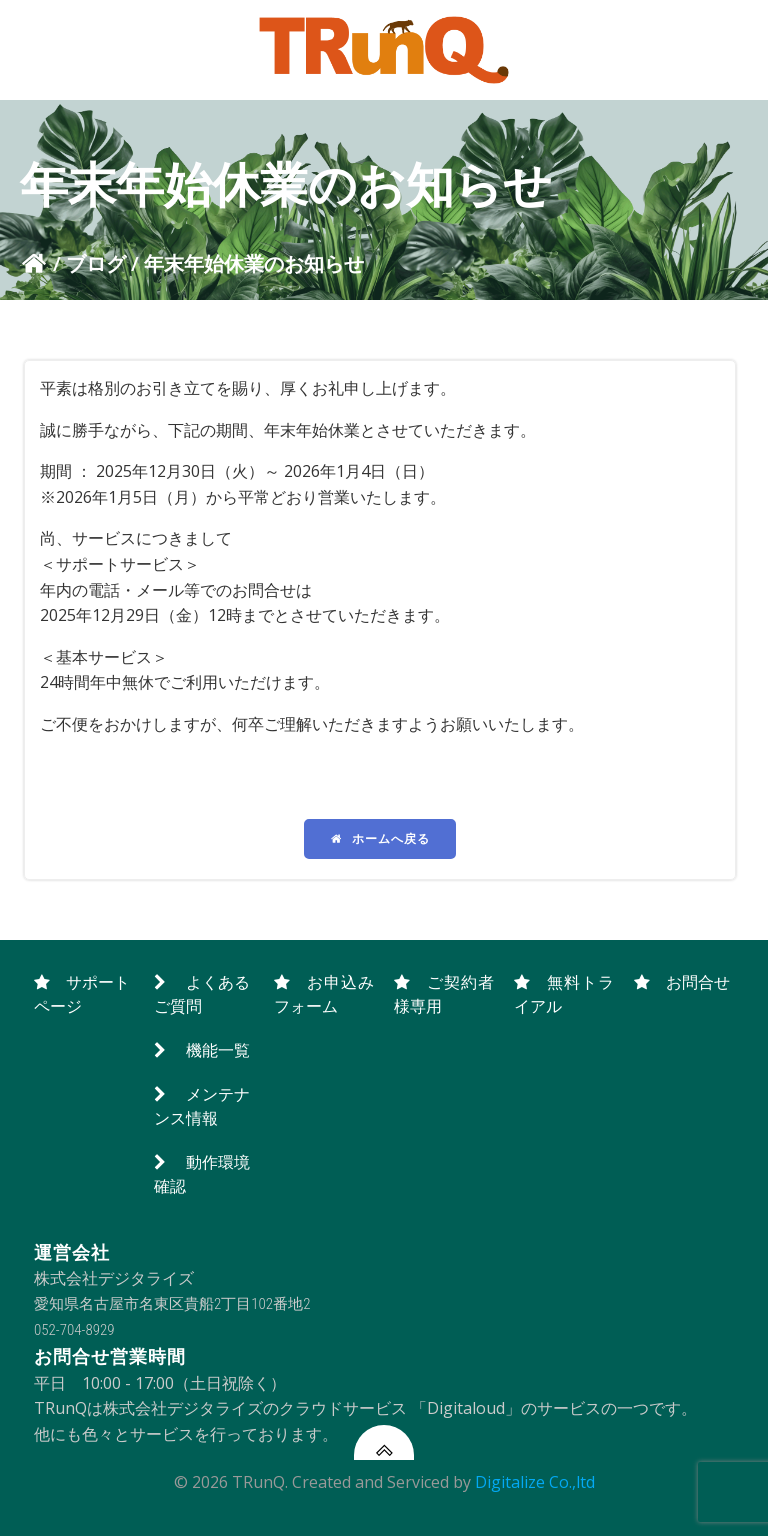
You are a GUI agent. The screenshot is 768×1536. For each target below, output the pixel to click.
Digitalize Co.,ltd (535, 1482)
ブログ (96, 263)
